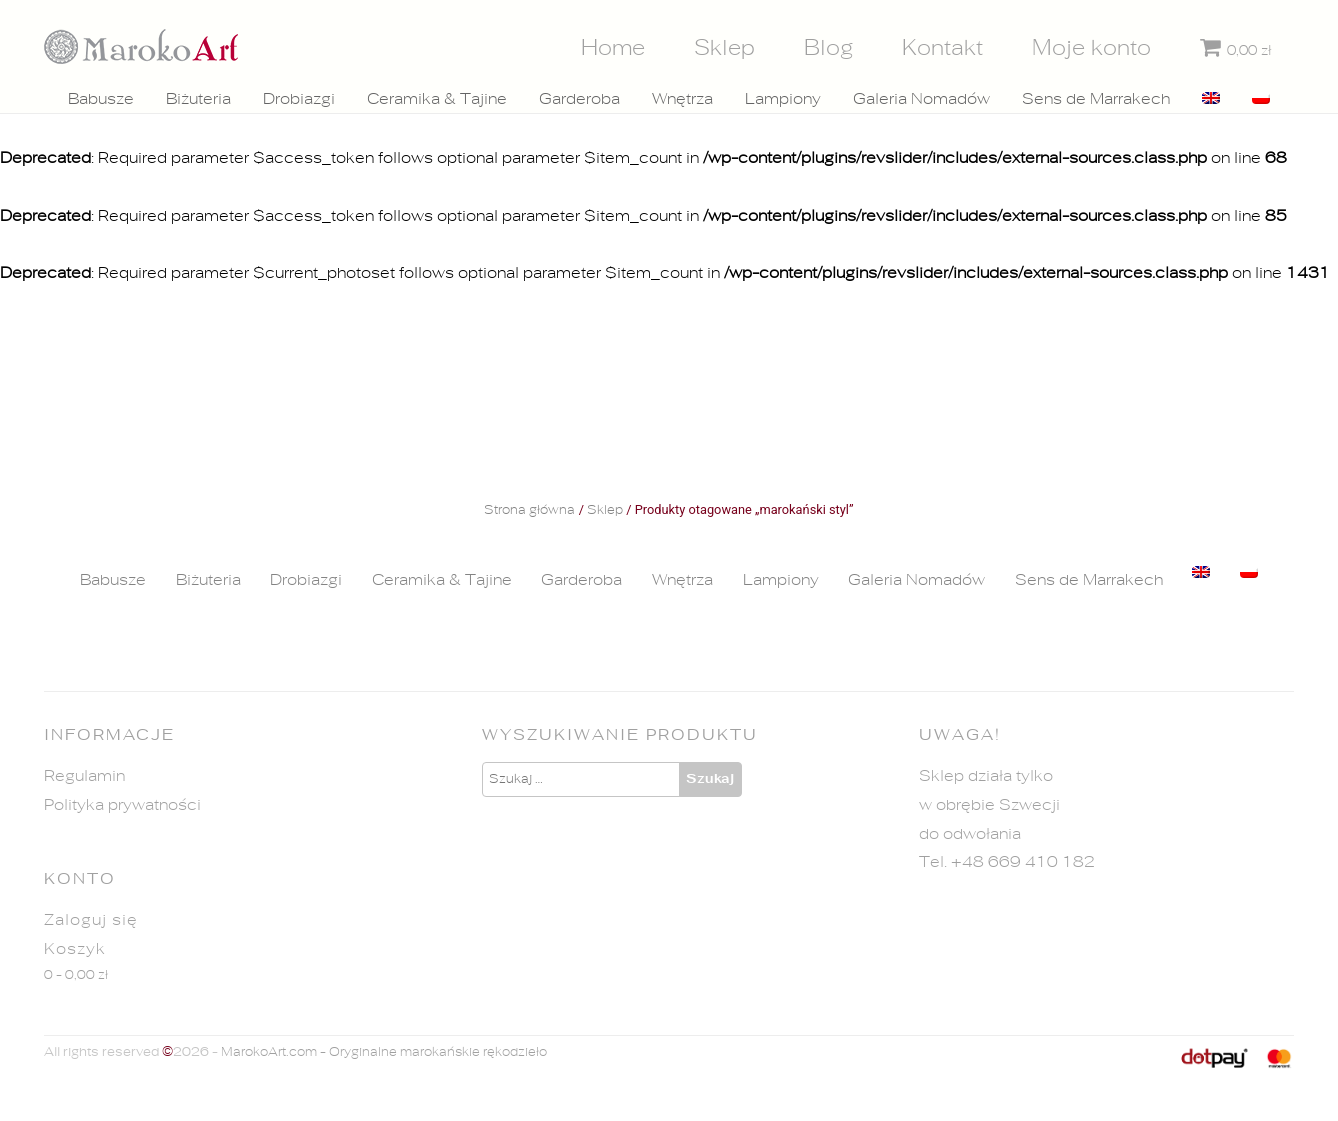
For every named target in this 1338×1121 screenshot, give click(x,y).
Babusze (101, 99)
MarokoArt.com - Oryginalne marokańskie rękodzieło (384, 1052)
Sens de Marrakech (1096, 99)
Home (613, 48)
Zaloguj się (91, 920)
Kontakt (942, 48)
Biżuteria (198, 99)
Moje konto (1091, 48)
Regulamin (84, 776)
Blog (829, 48)
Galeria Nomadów (921, 99)
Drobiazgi (299, 99)
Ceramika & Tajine (437, 99)
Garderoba (579, 99)
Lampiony (783, 99)
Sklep (724, 48)
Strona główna (529, 511)
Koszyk (75, 949)
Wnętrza (682, 99)
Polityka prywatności (122, 805)
